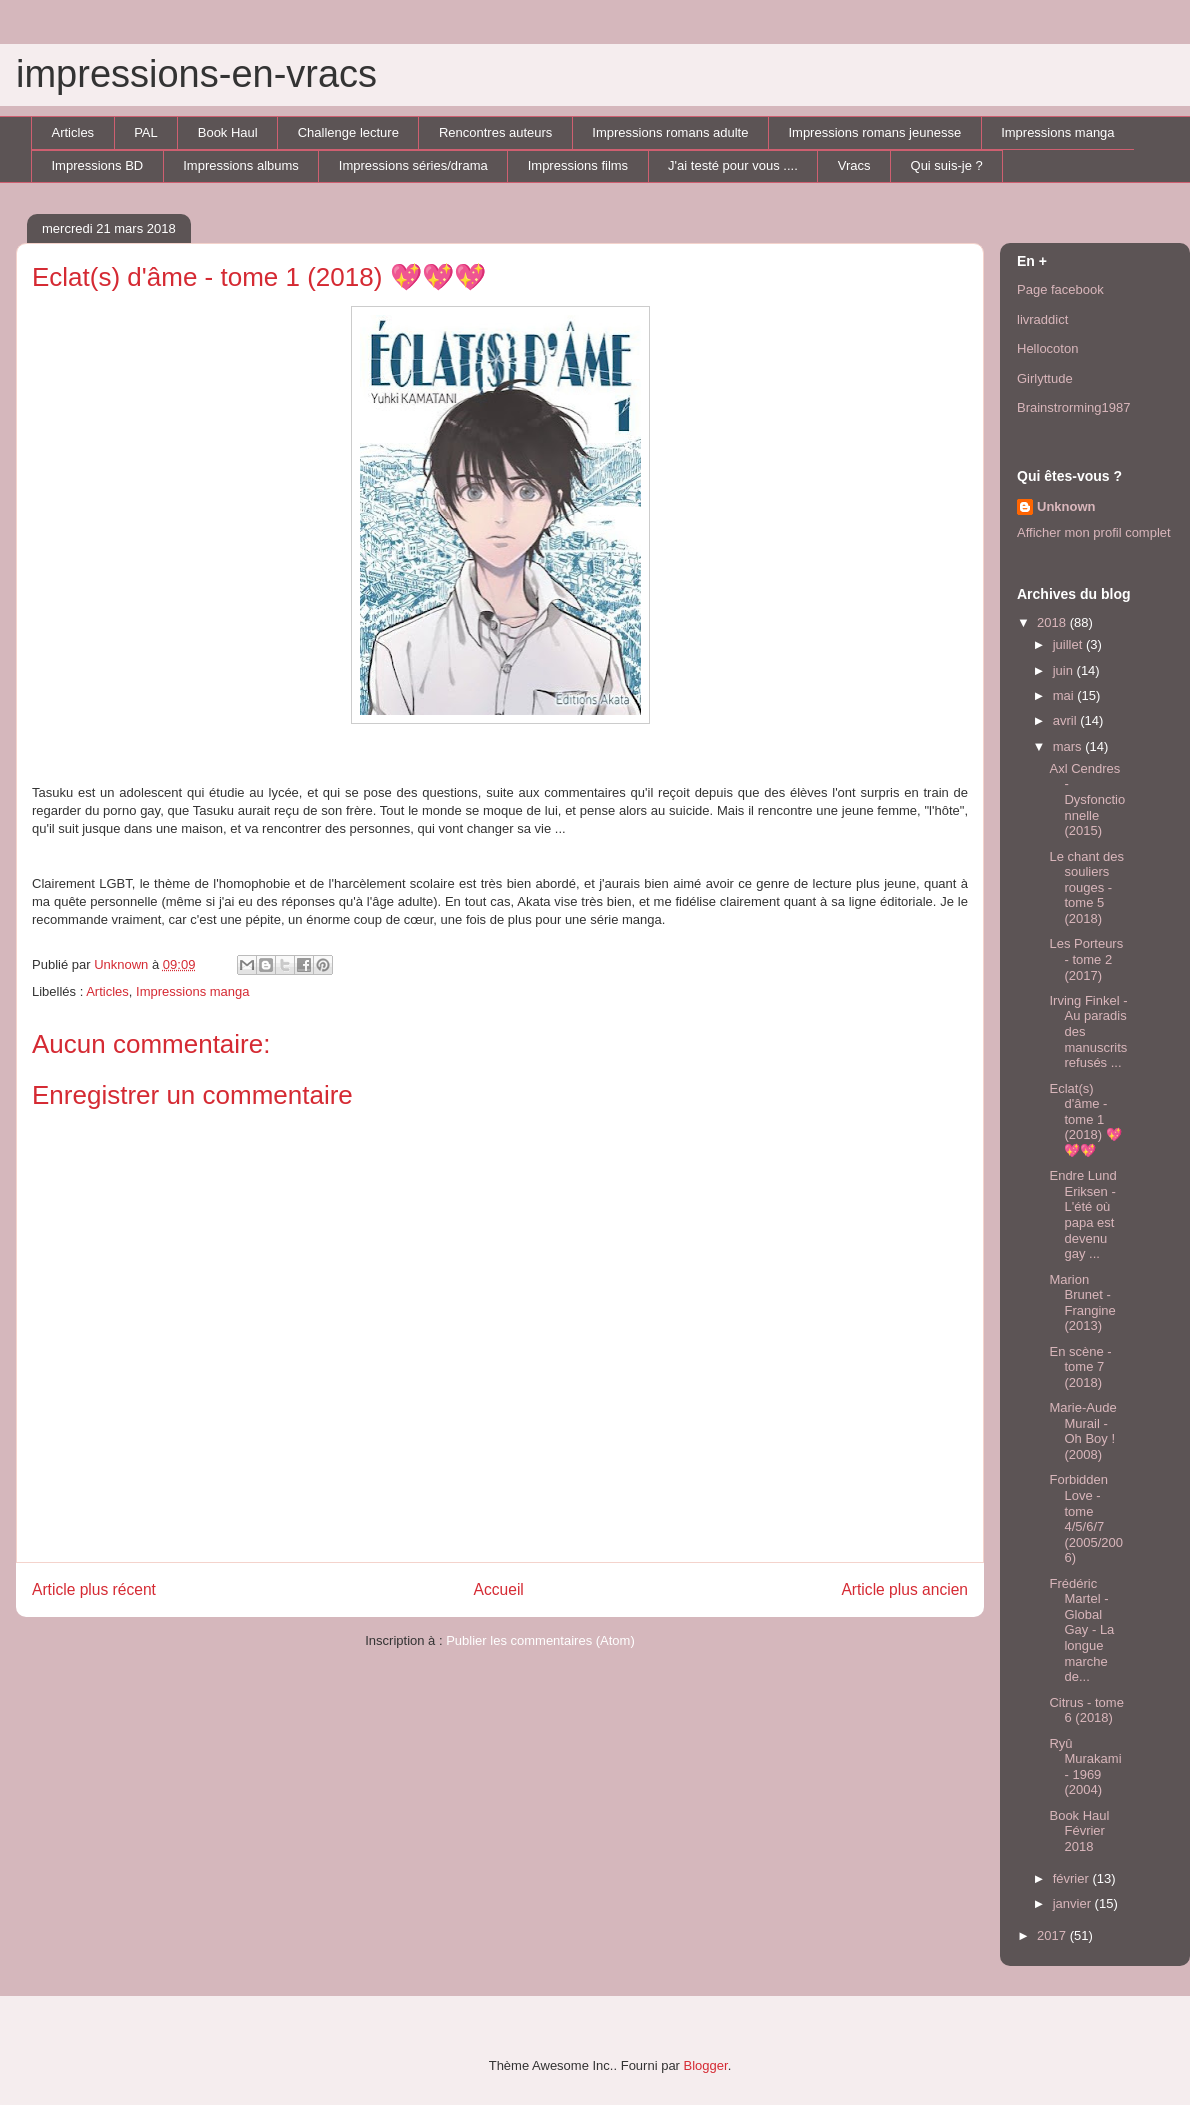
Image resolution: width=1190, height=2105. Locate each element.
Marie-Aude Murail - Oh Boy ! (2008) (1082, 1431)
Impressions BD (98, 165)
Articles (73, 132)
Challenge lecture (348, 132)
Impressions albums (241, 165)
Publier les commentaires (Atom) (540, 1640)
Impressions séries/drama (413, 165)
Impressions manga (1057, 132)
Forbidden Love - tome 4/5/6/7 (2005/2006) (1086, 1518)
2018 (1053, 622)
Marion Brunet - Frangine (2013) (1082, 1303)
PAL (146, 132)
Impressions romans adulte (670, 132)
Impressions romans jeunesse (874, 132)
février (1073, 1878)
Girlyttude (1045, 378)
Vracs (854, 165)
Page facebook (1060, 289)
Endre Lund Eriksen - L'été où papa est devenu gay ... (1082, 1214)
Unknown (1066, 506)
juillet (1069, 644)
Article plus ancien (904, 1589)
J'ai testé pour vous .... (733, 165)
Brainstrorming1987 (1073, 407)
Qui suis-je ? (947, 165)
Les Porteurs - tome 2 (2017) (1086, 959)
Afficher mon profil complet (1094, 532)
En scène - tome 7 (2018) (1080, 1367)
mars (1069, 746)
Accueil (499, 1589)
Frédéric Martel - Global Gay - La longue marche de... (1081, 1630)
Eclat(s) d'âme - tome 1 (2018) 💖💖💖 (1085, 1119)
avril (1066, 720)
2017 (1053, 1935)
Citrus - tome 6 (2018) (1086, 1710)
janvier (1074, 1903)
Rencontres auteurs (495, 132)
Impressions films (578, 165)
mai (1065, 695)
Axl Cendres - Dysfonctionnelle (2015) (1087, 799)
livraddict (1042, 319)
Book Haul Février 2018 (1079, 1831)
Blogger (706, 2065)
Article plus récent (94, 1589)
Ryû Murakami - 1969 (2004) (1085, 1767)
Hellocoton (1047, 348)
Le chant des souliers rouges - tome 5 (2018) (1086, 887)
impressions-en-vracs (196, 74)
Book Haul (228, 132)
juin (1065, 670)
